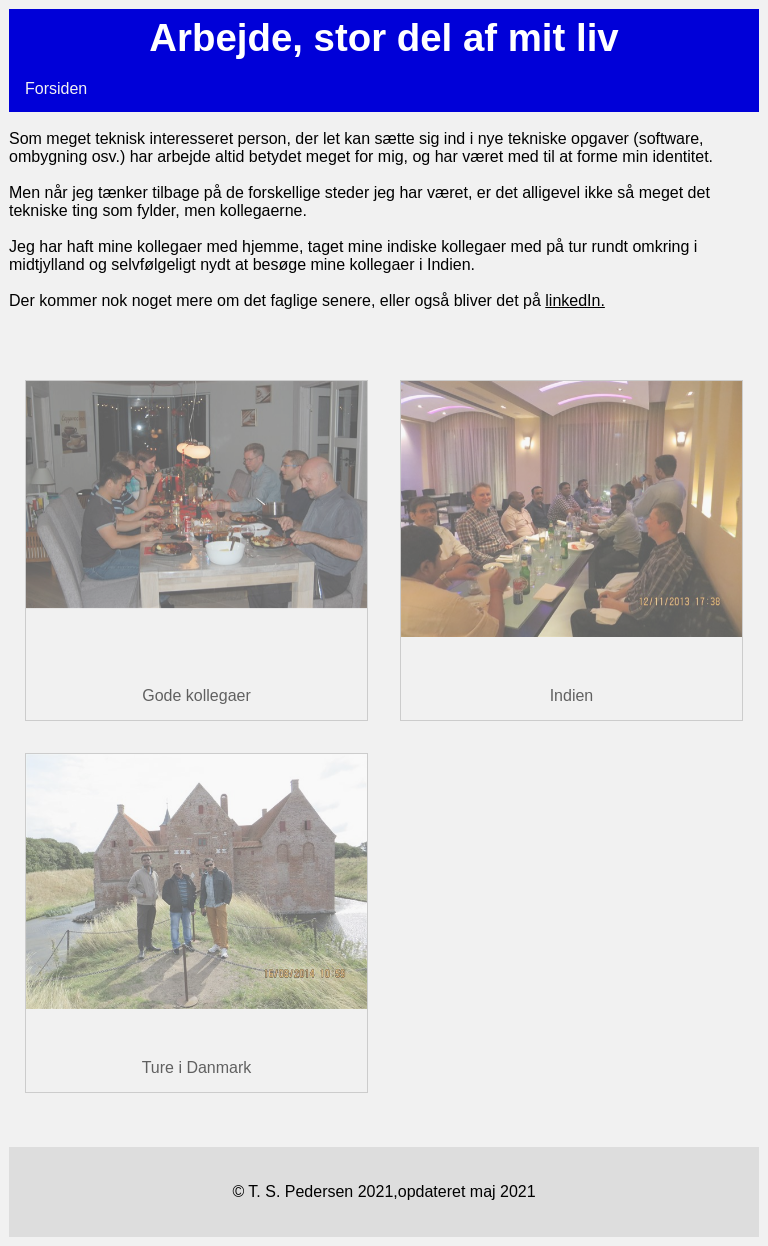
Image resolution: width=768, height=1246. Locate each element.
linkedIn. (575, 300)
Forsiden (56, 88)
